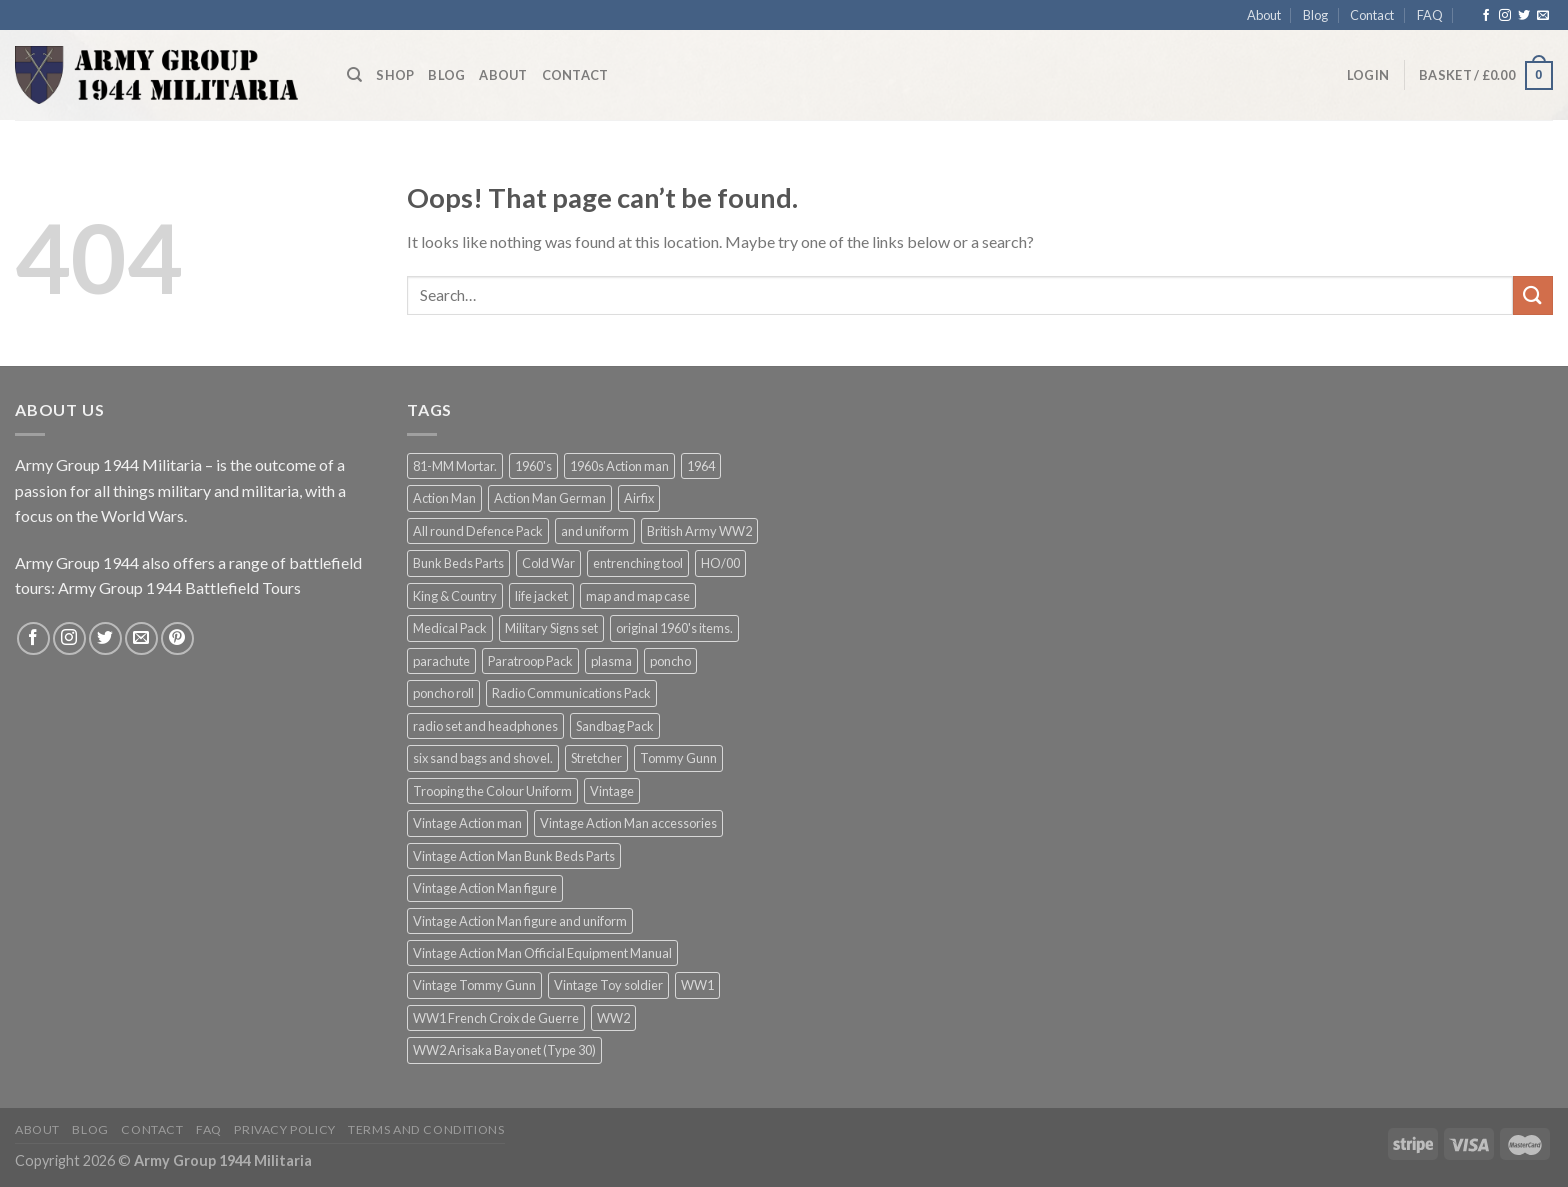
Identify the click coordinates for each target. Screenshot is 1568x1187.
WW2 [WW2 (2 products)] (613, 1018)
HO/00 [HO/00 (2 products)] (720, 563)
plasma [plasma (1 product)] (611, 661)
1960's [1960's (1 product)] (533, 466)
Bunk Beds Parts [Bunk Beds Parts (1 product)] (458, 563)
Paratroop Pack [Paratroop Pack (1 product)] (530, 661)
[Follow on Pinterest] (177, 638)
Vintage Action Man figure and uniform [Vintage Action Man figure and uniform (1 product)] (520, 921)
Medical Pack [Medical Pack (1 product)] (450, 628)
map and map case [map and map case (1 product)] (638, 596)
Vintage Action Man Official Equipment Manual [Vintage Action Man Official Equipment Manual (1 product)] (542, 953)
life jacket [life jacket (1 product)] (541, 596)
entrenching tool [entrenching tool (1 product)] (638, 563)
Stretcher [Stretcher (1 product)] (596, 758)
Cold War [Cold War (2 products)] (548, 563)
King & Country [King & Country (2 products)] (455, 596)
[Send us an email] (1543, 16)
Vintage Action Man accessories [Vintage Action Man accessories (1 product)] (628, 823)
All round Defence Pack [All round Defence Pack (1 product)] (478, 531)
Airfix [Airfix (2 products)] (639, 498)
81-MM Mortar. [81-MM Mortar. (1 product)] (455, 466)
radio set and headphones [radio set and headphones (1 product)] (485, 726)
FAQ (1430, 15)
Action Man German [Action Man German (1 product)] (550, 498)
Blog (1315, 15)
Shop (395, 75)
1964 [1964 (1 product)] (701, 466)
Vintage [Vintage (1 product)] (612, 791)
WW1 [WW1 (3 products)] (697, 985)
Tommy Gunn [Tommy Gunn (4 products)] (678, 758)
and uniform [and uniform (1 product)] (595, 531)
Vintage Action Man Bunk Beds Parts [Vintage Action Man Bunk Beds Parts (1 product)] (514, 856)
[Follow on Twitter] (1524, 16)
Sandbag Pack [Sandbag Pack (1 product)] (615, 726)
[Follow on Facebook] (1486, 16)
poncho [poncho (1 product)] (670, 661)
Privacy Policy (285, 1129)
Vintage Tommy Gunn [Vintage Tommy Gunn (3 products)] (474, 985)
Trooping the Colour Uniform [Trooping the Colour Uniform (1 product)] (492, 791)
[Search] (354, 75)
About (1264, 15)
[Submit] (1533, 295)
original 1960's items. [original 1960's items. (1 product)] (674, 628)
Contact (1372, 15)
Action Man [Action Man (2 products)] (444, 498)
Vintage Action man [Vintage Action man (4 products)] (467, 823)
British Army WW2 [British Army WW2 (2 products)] (699, 531)
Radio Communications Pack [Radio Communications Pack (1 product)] (571, 693)
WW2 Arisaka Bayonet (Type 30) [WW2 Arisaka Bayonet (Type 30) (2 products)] (504, 1050)
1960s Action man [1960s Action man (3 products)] (619, 466)
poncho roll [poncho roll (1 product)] (443, 693)
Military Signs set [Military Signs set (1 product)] (551, 628)
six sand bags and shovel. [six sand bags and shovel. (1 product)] (483, 758)
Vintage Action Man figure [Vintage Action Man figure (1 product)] (485, 888)
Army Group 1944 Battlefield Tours (179, 587)
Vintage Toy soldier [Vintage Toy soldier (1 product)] (608, 985)
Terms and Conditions (426, 1129)
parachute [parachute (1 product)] (441, 661)
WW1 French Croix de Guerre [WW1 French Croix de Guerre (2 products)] (496, 1018)
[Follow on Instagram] (1505, 16)
